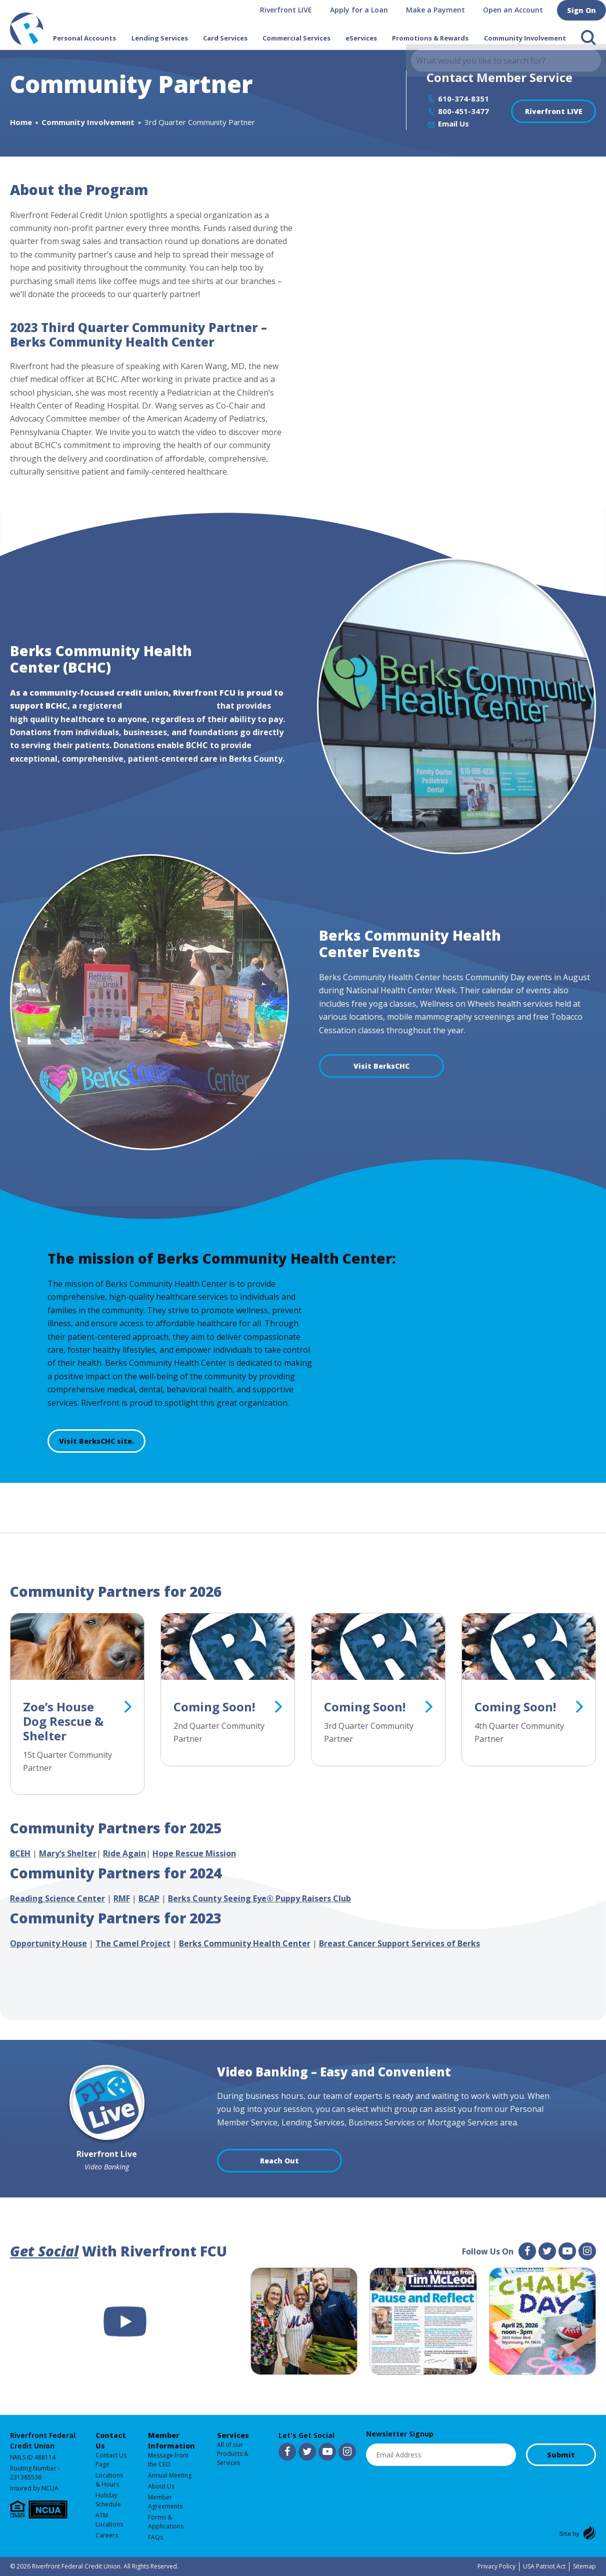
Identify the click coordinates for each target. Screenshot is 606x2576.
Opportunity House (48, 1943)
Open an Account (517, 10)
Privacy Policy (497, 2566)
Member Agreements (165, 2501)
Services (233, 2435)
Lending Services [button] (160, 38)
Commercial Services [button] (296, 38)
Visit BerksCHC (382, 1066)
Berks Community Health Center (244, 1943)
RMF (122, 1898)
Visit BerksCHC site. (96, 1441)
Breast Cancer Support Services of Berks (399, 1943)
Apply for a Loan (363, 10)
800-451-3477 (463, 111)
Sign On (583, 10)
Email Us (453, 124)
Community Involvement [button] (525, 38)
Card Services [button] (225, 38)
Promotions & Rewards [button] (430, 38)
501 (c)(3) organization (169, 705)
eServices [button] (361, 38)
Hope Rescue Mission (194, 1853)
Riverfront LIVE (290, 10)
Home (21, 122)
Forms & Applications (166, 2521)
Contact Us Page (111, 2459)
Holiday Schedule (108, 2499)
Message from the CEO (168, 2459)
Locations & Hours (109, 2479)
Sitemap (584, 2566)
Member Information (171, 2440)
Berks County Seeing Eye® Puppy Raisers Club (259, 1898)
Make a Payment (439, 10)
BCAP (149, 1898)
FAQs (155, 2537)
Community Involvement (88, 122)
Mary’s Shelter (67, 1853)
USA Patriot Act (544, 2566)
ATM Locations (109, 2519)
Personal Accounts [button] (84, 38)
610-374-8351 (463, 99)
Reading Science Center (57, 1898)
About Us (161, 2486)
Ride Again (124, 1853)
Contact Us (111, 2440)
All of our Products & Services (232, 2453)
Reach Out (279, 2160)
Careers (107, 2535)
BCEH (20, 1853)
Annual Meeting (170, 2475)
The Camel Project (133, 1943)
